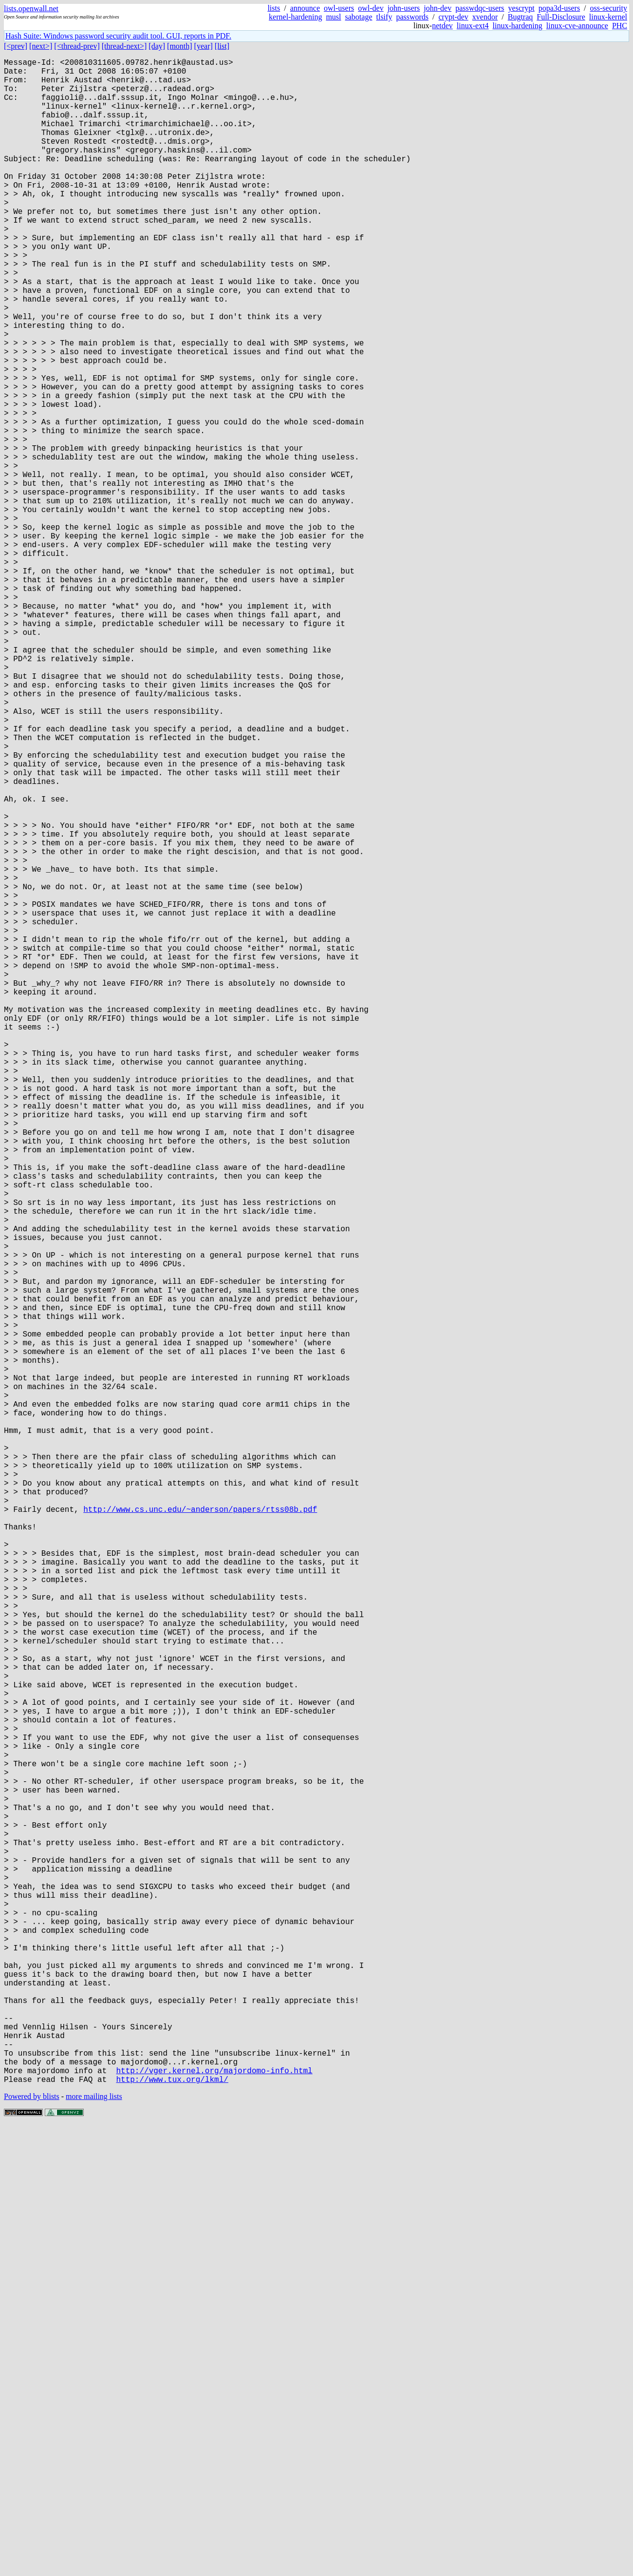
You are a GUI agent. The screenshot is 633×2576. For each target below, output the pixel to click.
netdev (442, 25)
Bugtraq (520, 17)
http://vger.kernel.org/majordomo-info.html (214, 2518)
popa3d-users (559, 8)
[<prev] (15, 46)
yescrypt (521, 8)
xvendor (485, 17)
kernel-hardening (295, 17)
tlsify (384, 17)
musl (333, 17)
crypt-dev (453, 17)
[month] (179, 46)
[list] (222, 46)
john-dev (437, 8)
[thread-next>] (124, 46)
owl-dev (370, 8)
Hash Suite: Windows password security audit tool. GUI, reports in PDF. (118, 36)
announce (305, 8)
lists (273, 8)
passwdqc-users (479, 8)
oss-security (608, 8)
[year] (203, 46)
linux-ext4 (473, 25)
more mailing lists (94, 2546)
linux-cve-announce (577, 25)
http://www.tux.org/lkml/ (172, 2529)
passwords (412, 17)
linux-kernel (608, 17)
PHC (619, 25)
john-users (404, 8)
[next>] (40, 46)
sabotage (358, 17)
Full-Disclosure (561, 17)
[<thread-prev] (76, 46)
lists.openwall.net (31, 8)
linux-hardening (517, 25)
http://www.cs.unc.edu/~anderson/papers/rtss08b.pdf (200, 1832)
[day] (157, 46)
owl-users (339, 8)
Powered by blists (31, 2546)
